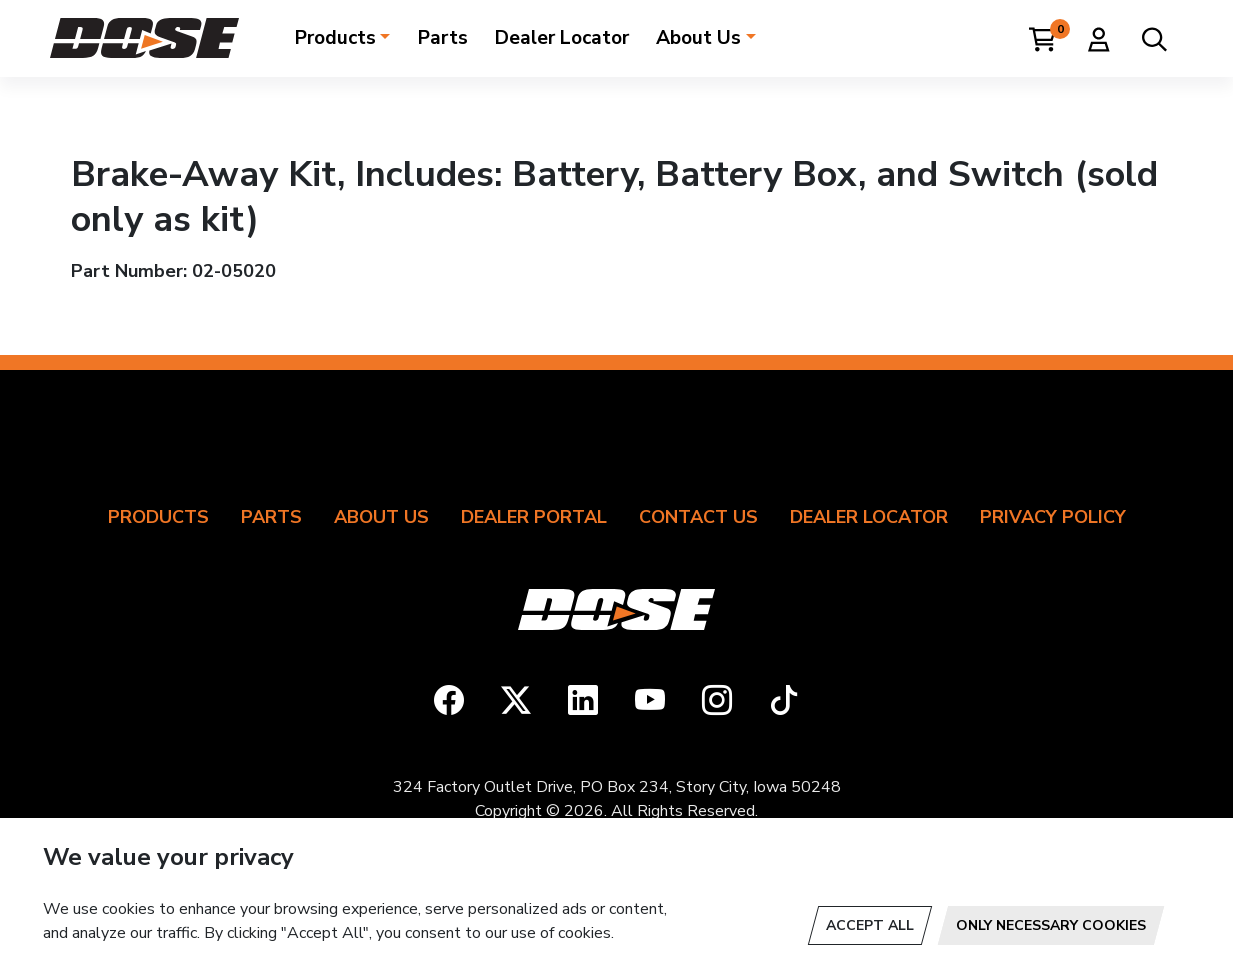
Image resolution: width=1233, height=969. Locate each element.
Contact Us (698, 517)
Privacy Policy (1053, 517)
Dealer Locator (562, 38)
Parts (443, 38)
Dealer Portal (534, 517)
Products (335, 38)
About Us (698, 38)
